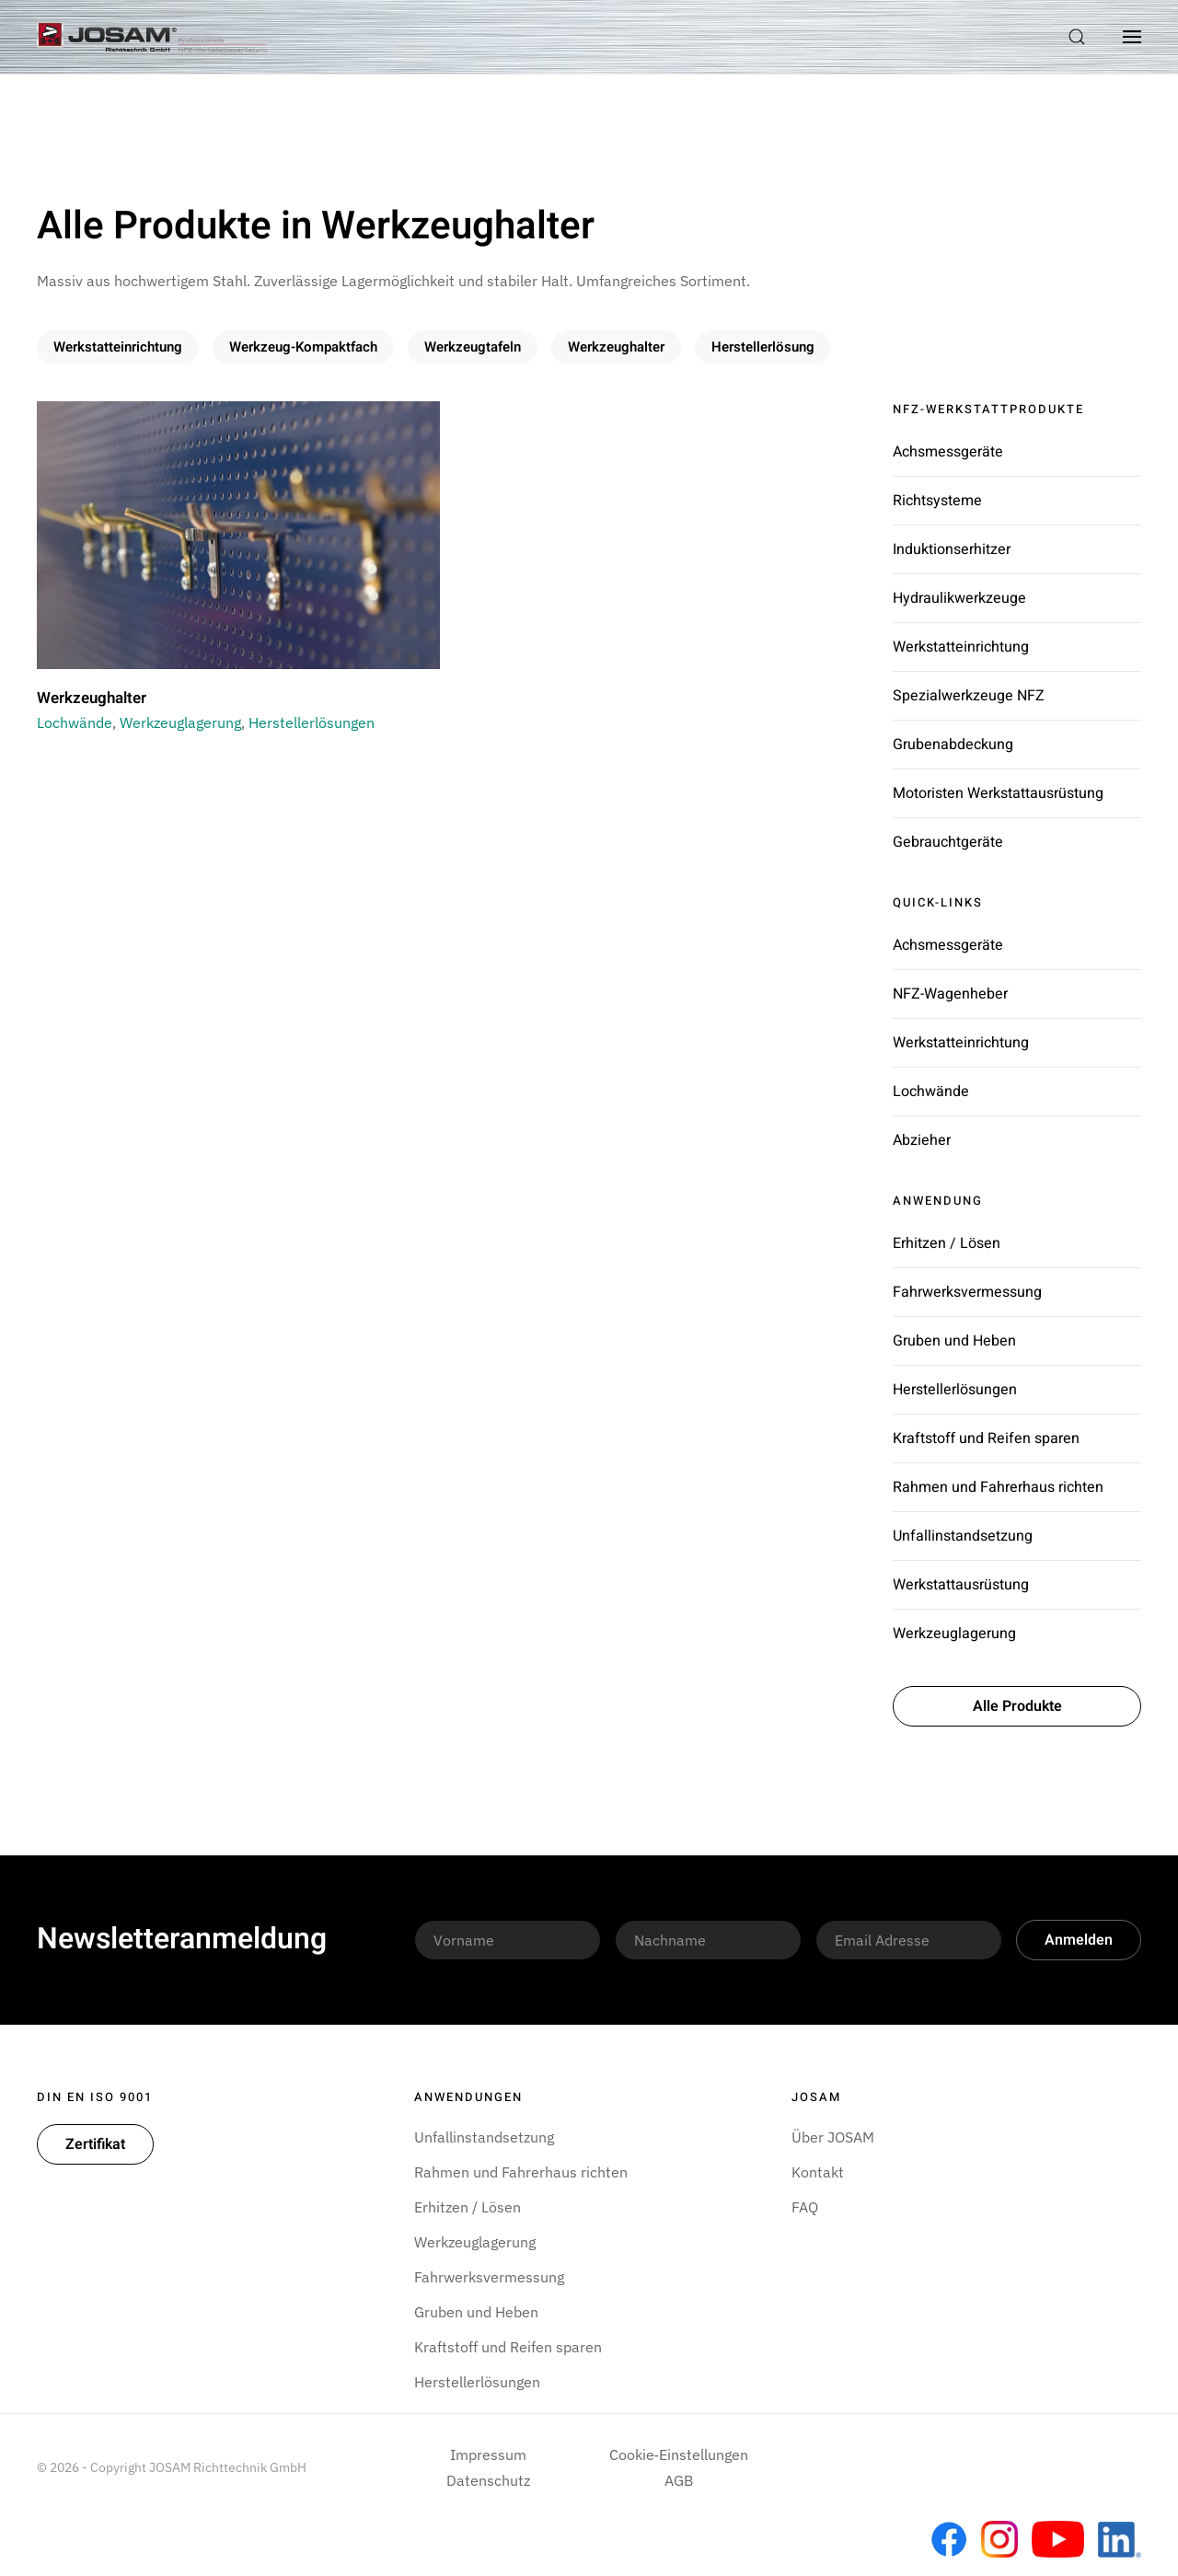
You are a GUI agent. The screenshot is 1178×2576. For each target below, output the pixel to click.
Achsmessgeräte (948, 452)
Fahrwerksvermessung (967, 1292)
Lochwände (74, 722)
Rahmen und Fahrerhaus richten (998, 1487)
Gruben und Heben (954, 1341)
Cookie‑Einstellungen (678, 2454)
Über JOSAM (832, 2137)
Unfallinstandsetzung (963, 1536)
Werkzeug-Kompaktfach (303, 347)
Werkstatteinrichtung (117, 347)
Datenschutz (488, 2480)
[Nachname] (708, 1940)
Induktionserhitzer (952, 549)
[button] (1077, 37)
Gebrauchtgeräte (948, 842)
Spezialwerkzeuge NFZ (969, 696)
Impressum (488, 2454)
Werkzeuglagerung (180, 722)
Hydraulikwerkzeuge (959, 598)
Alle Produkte (1017, 1706)
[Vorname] (507, 1940)
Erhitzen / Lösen (946, 1243)
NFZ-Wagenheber (950, 994)
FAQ (804, 2207)
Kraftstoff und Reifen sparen (986, 1438)
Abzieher (922, 1140)
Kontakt (817, 2172)
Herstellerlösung (762, 347)
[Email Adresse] (908, 1940)
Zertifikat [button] (95, 2144)
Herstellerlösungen (311, 722)
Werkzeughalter (616, 347)
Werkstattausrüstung (961, 1585)
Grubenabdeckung (953, 745)
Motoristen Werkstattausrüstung (998, 793)
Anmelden (1079, 1940)
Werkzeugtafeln (472, 347)
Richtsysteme (937, 501)
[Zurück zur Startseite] (152, 37)
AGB (678, 2480)
